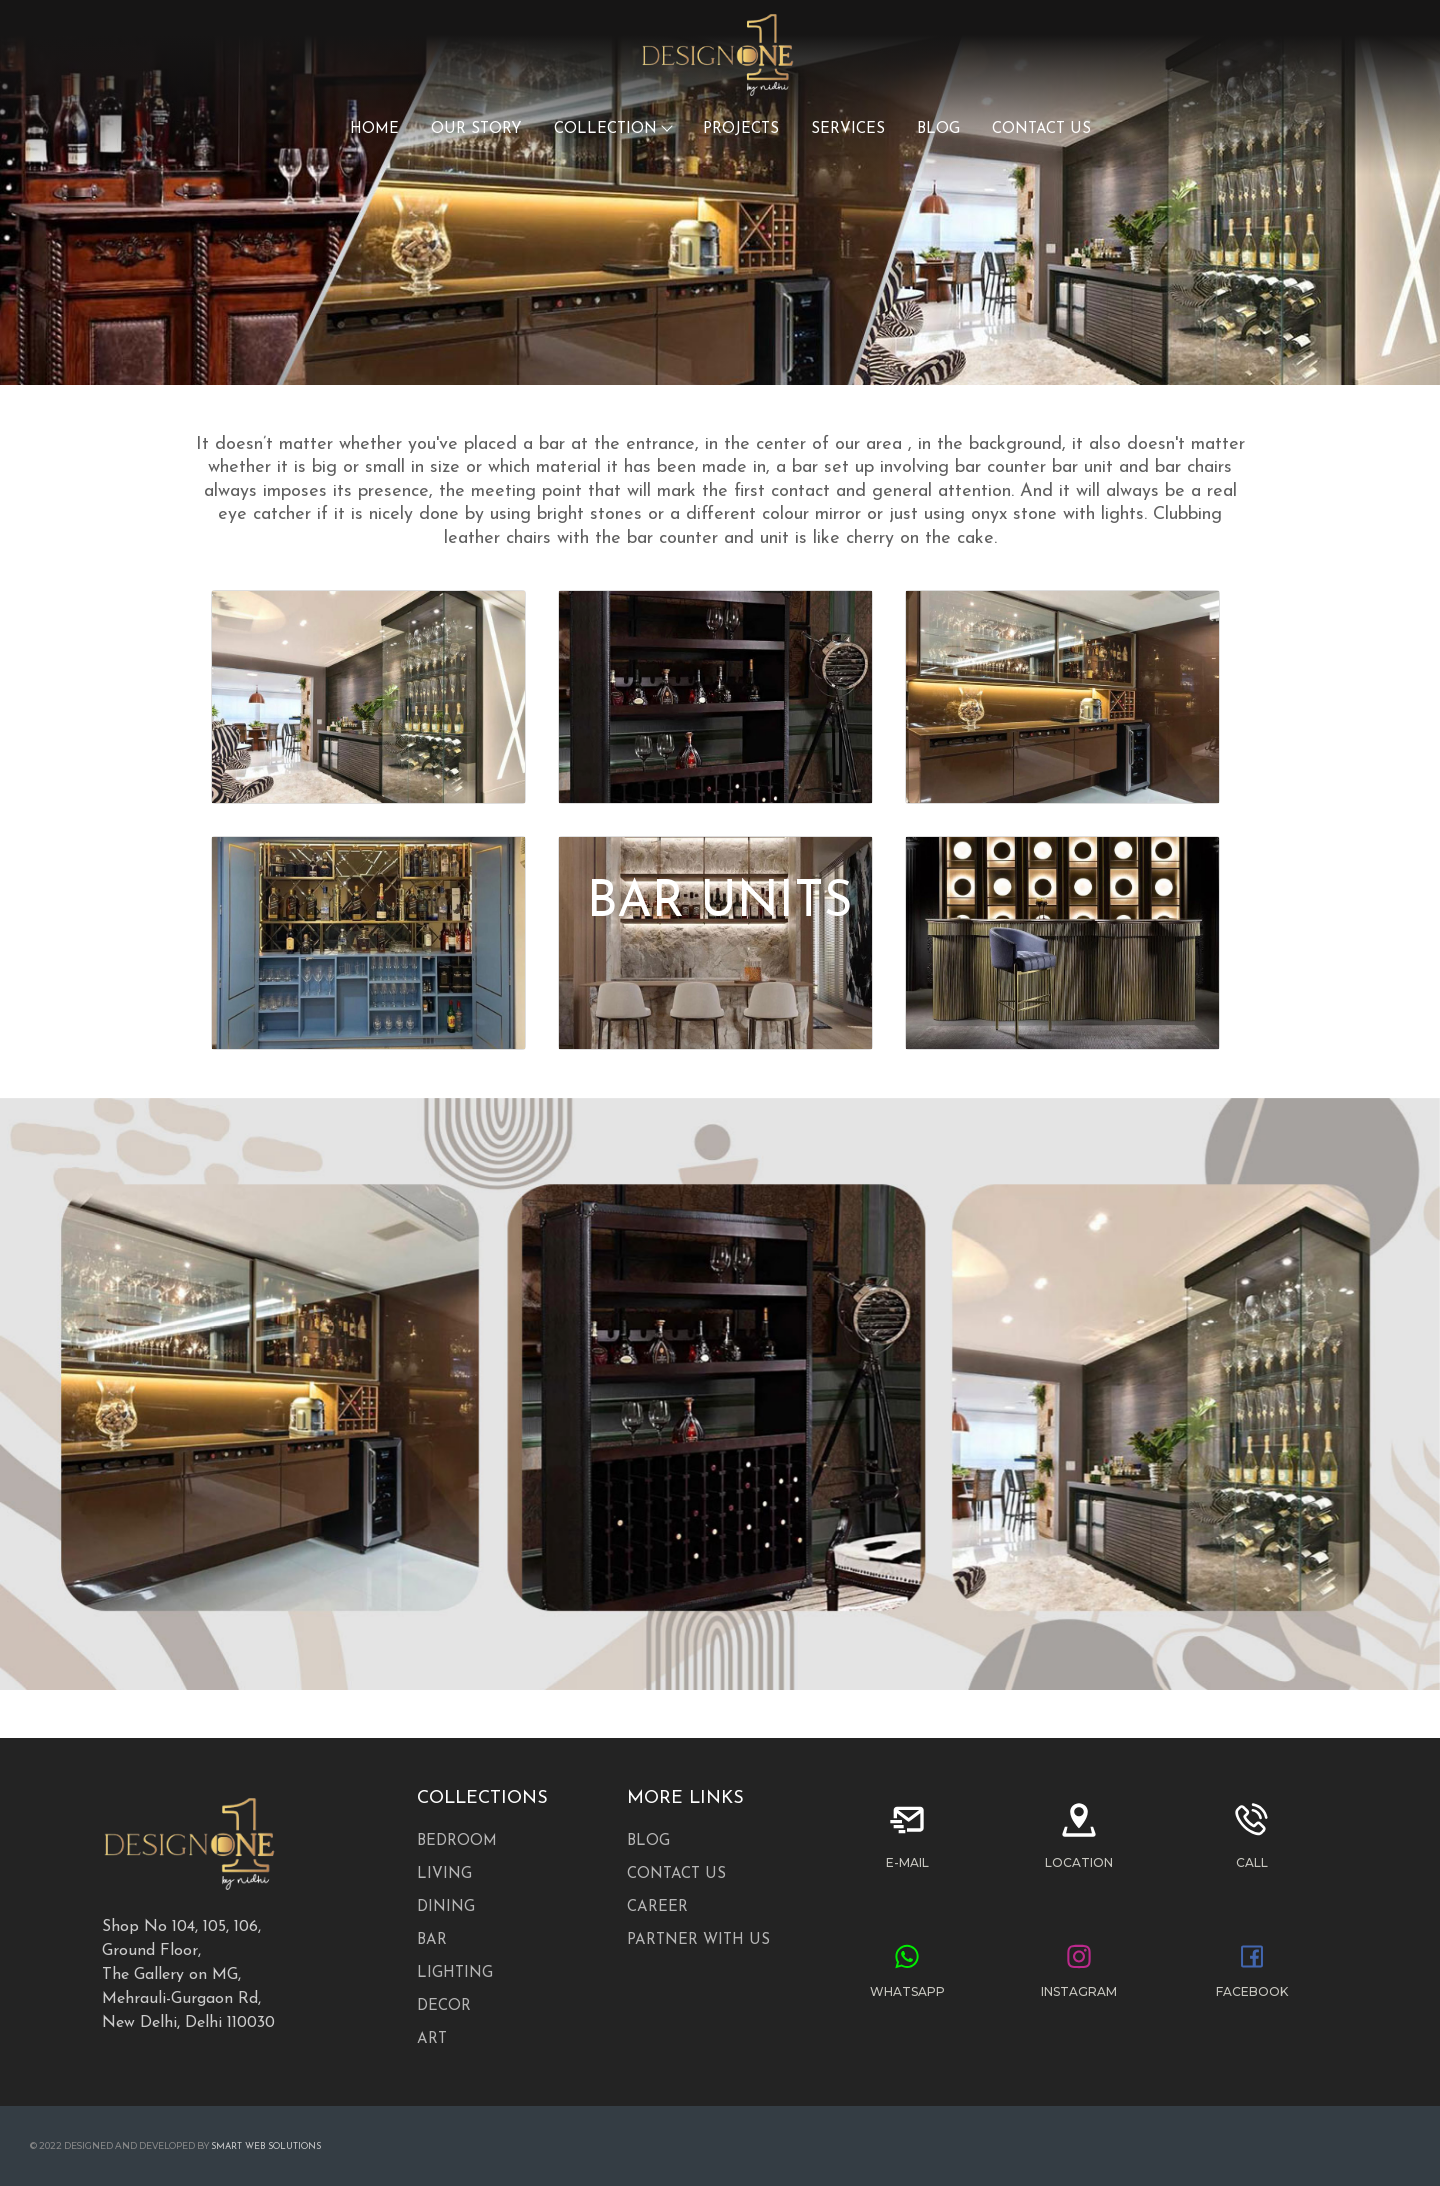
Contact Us (676, 1874)
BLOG (938, 129)
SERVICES (848, 129)
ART (432, 2039)
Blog (648, 1841)
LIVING (444, 1874)
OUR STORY (476, 129)
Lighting (455, 1973)
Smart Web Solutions (266, 2146)
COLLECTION (612, 129)
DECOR (444, 2006)
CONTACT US (1041, 129)
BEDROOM (457, 1841)
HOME (374, 129)
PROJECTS (741, 129)
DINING (446, 1907)
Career (657, 1907)
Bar (432, 1940)
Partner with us (698, 1940)
